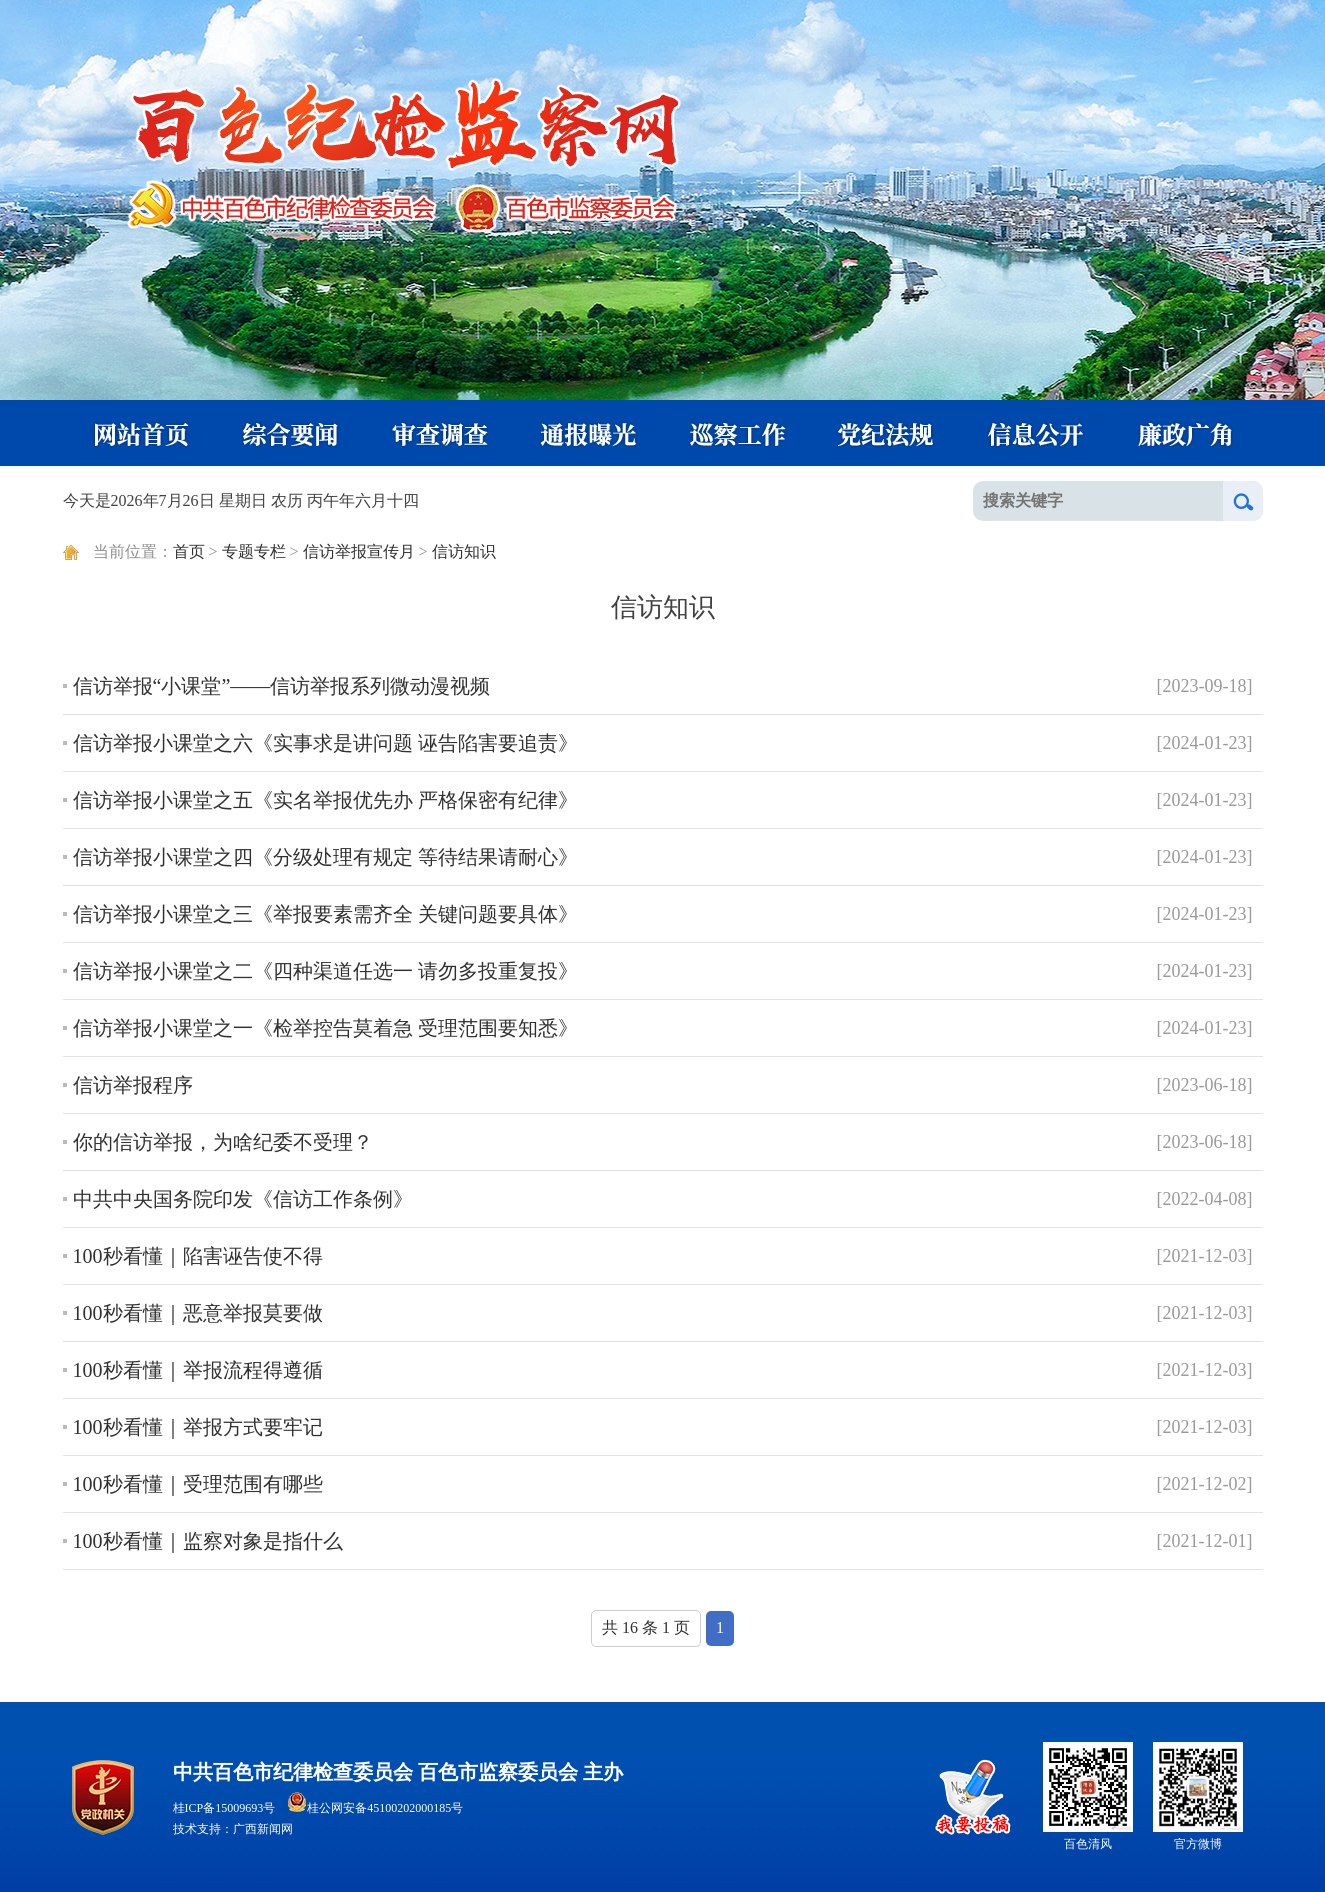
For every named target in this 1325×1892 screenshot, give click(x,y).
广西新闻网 (263, 1829)
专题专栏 (254, 551)
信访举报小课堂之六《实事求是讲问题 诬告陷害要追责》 (325, 743)
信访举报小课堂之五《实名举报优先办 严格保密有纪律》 (325, 800)
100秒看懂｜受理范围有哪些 (198, 1484)
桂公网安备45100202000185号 (375, 1808)
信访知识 (464, 551)
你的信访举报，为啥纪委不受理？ (223, 1142)
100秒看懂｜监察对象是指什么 (208, 1541)
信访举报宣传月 (359, 551)
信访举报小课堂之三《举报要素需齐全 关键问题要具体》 (325, 914)
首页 (189, 551)
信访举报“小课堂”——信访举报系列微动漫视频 (282, 686)
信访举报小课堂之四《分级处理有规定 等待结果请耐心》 (325, 857)
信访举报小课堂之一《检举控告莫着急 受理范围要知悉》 (325, 1028)
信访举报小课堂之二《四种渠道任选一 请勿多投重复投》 (325, 971)
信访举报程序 (133, 1085)
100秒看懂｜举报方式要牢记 (198, 1427)
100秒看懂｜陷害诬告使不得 (198, 1256)
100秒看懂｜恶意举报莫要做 (198, 1313)
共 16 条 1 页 (646, 1627)
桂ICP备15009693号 (224, 1808)
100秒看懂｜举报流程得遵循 (198, 1370)
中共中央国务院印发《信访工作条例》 (243, 1199)
